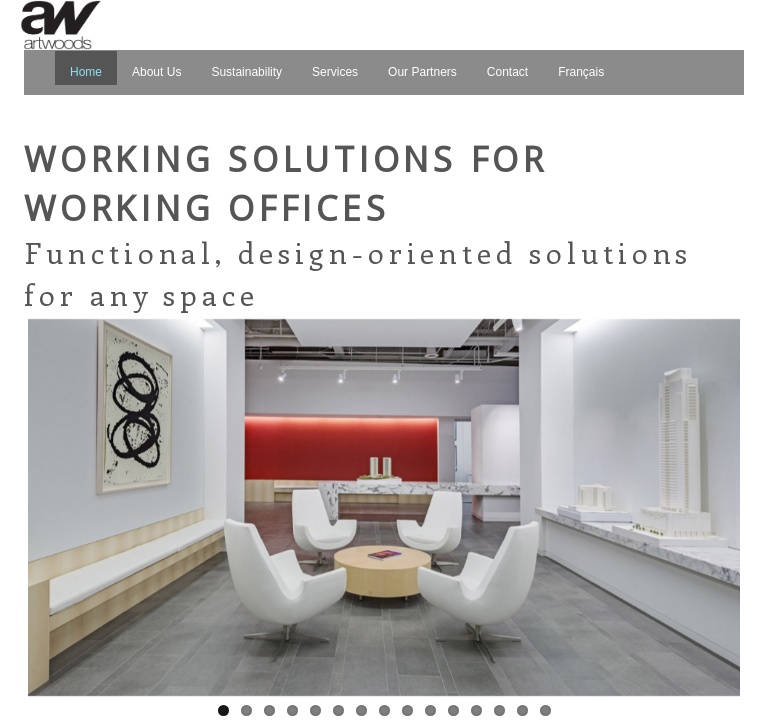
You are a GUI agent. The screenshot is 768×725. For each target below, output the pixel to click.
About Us (156, 72)
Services (335, 72)
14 (522, 710)
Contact (507, 72)
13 (499, 710)
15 (545, 710)
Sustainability (246, 72)
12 (476, 710)
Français (581, 72)
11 (453, 710)
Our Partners (422, 72)
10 (430, 710)
